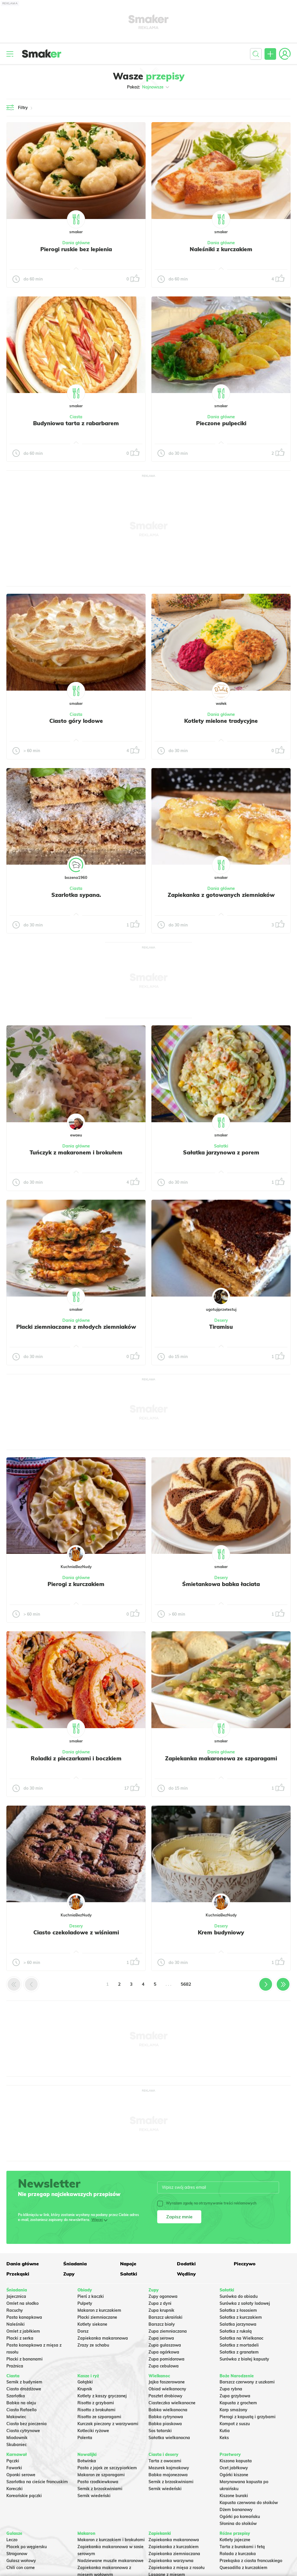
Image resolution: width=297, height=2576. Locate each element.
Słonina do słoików (238, 2523)
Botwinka (86, 2460)
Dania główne (76, 242)
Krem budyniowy (221, 1932)
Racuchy (14, 2310)
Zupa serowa (161, 2338)
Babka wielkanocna (167, 2409)
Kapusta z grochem (238, 2402)
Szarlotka (15, 2395)
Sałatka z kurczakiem (241, 2317)
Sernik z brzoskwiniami (99, 2488)
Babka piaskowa (165, 2423)
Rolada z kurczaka (238, 2553)
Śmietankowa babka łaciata (221, 1584)
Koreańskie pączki (24, 2495)
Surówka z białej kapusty (244, 2359)
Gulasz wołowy (21, 2560)
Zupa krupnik (161, 2310)
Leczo (11, 2539)
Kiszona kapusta (236, 2460)
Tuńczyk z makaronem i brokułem (76, 1152)
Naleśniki (15, 2324)
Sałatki (221, 1146)
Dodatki (186, 2264)
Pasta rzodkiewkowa (97, 2481)
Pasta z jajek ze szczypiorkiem (107, 2467)
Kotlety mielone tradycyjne (221, 720)
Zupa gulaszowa (164, 2345)
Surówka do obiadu (239, 2296)
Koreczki (14, 2488)
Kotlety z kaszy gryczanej (102, 2395)
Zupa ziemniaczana (167, 2331)
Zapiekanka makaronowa (102, 2338)
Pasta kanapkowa (24, 2317)
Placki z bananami (24, 2359)
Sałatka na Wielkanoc (241, 2338)
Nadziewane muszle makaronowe (110, 2560)
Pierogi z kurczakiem (76, 1584)
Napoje (128, 2264)
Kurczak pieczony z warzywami (107, 2423)
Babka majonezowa (168, 2474)
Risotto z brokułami (96, 2409)
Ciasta (76, 416)
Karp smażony (233, 2409)
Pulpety (84, 2303)
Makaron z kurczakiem (99, 2310)
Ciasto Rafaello (21, 2409)
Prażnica (14, 2366)
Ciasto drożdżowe (23, 2389)
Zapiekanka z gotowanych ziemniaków (221, 894)
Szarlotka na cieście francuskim (37, 2481)
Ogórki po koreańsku (240, 2516)
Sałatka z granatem (239, 2352)
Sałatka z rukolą (236, 2331)
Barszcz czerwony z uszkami (247, 2382)
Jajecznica (16, 2296)
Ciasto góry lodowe (76, 720)
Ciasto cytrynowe (23, 2430)
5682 (186, 1984)
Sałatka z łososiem (238, 2310)
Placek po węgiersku (26, 2546)
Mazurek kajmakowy (168, 2467)
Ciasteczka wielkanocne (171, 2402)
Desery (221, 1320)
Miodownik (17, 2437)
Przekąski (17, 2274)
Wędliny (186, 2274)
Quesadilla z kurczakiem (243, 2567)
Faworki (14, 2467)
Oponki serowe (20, 2474)
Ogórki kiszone (234, 2474)
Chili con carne (20, 2567)
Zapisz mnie (179, 2217)
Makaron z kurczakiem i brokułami (111, 2539)
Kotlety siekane (92, 2324)
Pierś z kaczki (90, 2296)
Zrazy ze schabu (93, 2345)
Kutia (225, 2430)
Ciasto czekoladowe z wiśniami (76, 1932)
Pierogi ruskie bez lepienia (76, 249)
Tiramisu (221, 1326)
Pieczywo (245, 2264)
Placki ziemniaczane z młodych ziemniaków (76, 1326)
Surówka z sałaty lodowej (245, 2303)
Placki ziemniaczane (97, 2317)
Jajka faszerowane (166, 2382)
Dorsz (82, 2331)
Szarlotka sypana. (76, 894)
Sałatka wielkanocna (169, 2437)
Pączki (12, 2460)
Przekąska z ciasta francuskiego (251, 2560)
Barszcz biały (161, 2324)
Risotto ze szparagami (99, 2416)
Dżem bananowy (236, 2509)
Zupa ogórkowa (163, 2352)
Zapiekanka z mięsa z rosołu (176, 2567)
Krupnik (84, 2389)
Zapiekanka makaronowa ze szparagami (221, 1758)
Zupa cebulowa (163, 2366)
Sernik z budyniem (24, 2382)
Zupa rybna (231, 2389)
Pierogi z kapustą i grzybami (248, 2416)
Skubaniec (16, 2444)
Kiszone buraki (234, 2495)
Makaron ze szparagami (101, 2474)
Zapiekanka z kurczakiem (173, 2546)
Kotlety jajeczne (235, 2539)
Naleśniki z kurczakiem (221, 249)
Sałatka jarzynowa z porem (221, 1152)
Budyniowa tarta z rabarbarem (76, 423)
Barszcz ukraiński (165, 2317)
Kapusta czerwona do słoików (249, 2502)
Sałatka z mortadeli (239, 2345)
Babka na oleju (21, 2402)
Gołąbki (85, 2382)
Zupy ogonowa (163, 2296)
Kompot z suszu (235, 2423)
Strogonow (16, 2553)
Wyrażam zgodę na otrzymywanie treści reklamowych (206, 2203)
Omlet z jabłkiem (23, 2331)
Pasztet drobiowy (165, 2395)
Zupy (69, 2274)
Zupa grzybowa (235, 2395)
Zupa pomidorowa (166, 2359)
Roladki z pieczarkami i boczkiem (76, 1758)
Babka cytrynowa (165, 2416)
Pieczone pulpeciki (221, 423)
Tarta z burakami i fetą (242, 2546)
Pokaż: (148, 87)
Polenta (84, 2437)
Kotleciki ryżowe (93, 2430)
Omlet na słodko (22, 2303)
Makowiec (16, 2416)
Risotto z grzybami (95, 2402)
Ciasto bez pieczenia (26, 2423)
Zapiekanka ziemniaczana (174, 2553)
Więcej (97, 2219)
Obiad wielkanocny (167, 2389)
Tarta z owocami (164, 2460)
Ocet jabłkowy (234, 2467)
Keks (224, 2437)
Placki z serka (19, 2338)
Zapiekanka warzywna (170, 2560)
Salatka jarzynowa (238, 2324)
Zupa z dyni (159, 2303)
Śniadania (75, 2264)
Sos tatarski (160, 2430)
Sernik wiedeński (94, 2495)
